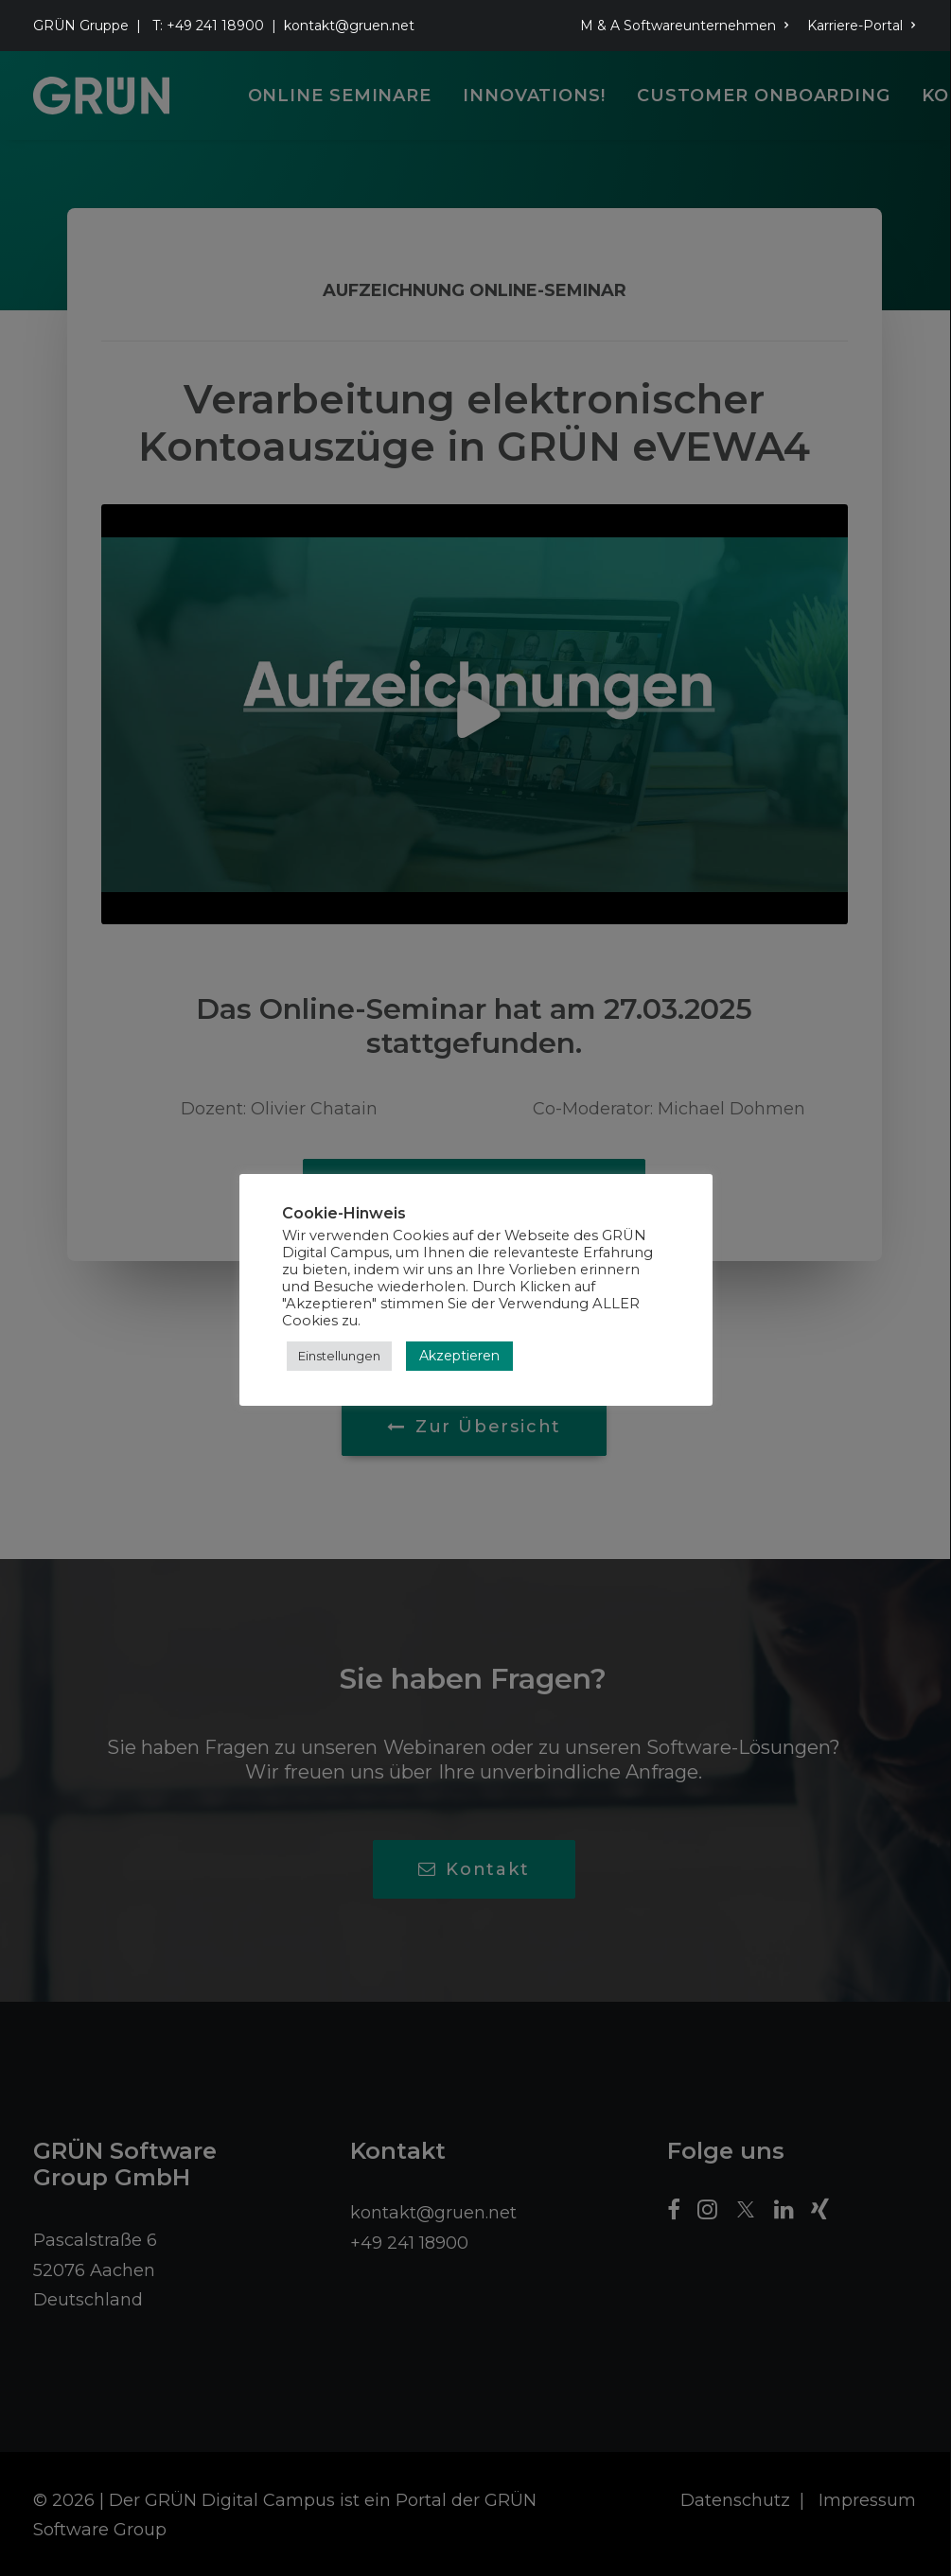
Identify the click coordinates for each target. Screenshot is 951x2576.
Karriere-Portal (861, 25)
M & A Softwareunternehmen (684, 25)
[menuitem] (688, 25)
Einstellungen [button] (339, 1355)
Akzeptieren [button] (459, 1355)
